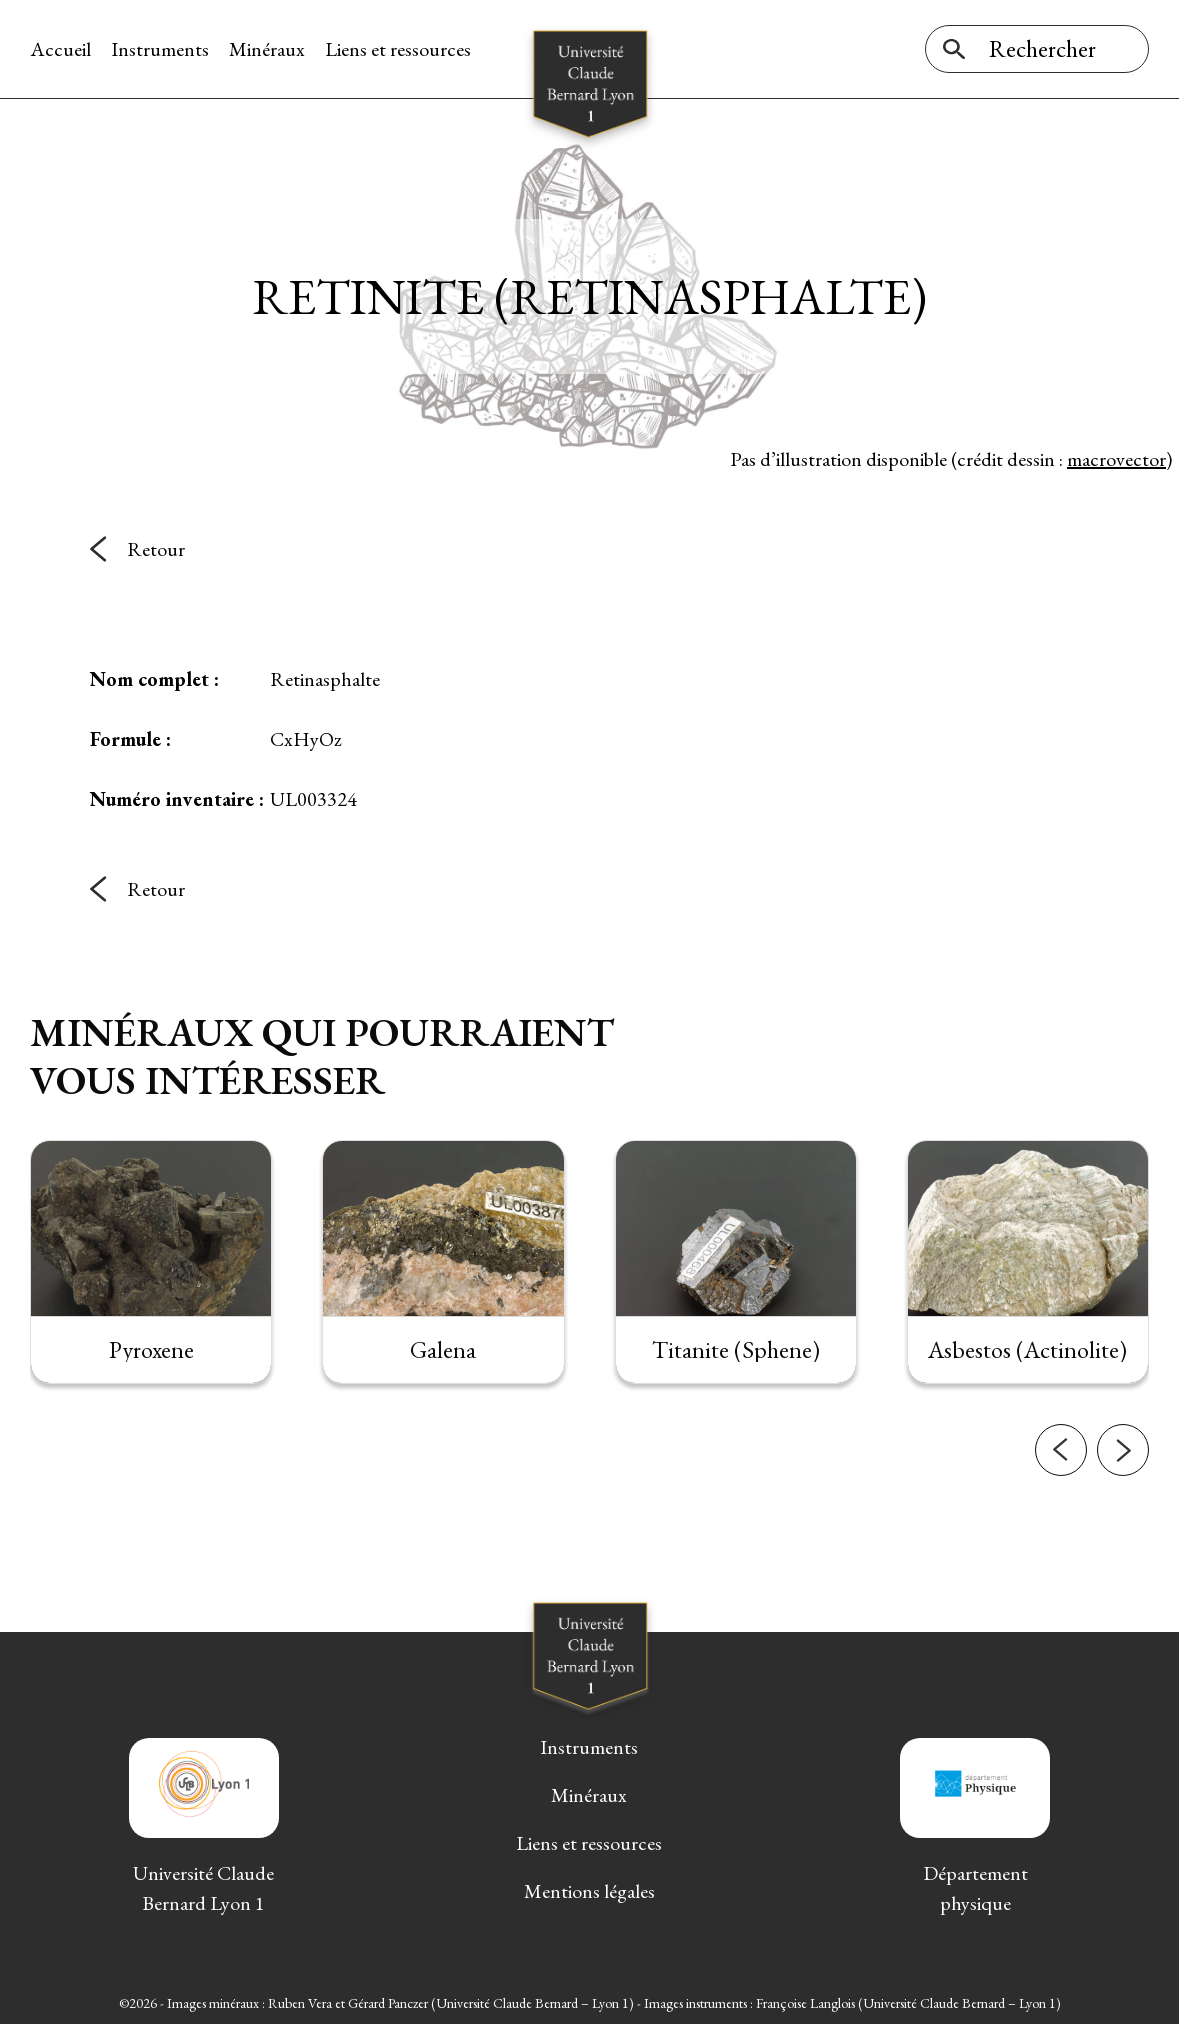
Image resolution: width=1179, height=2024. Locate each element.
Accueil (60, 49)
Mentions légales (589, 1891)
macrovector (1116, 459)
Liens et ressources (398, 49)
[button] (1061, 1489)
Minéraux (267, 49)
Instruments (160, 49)
